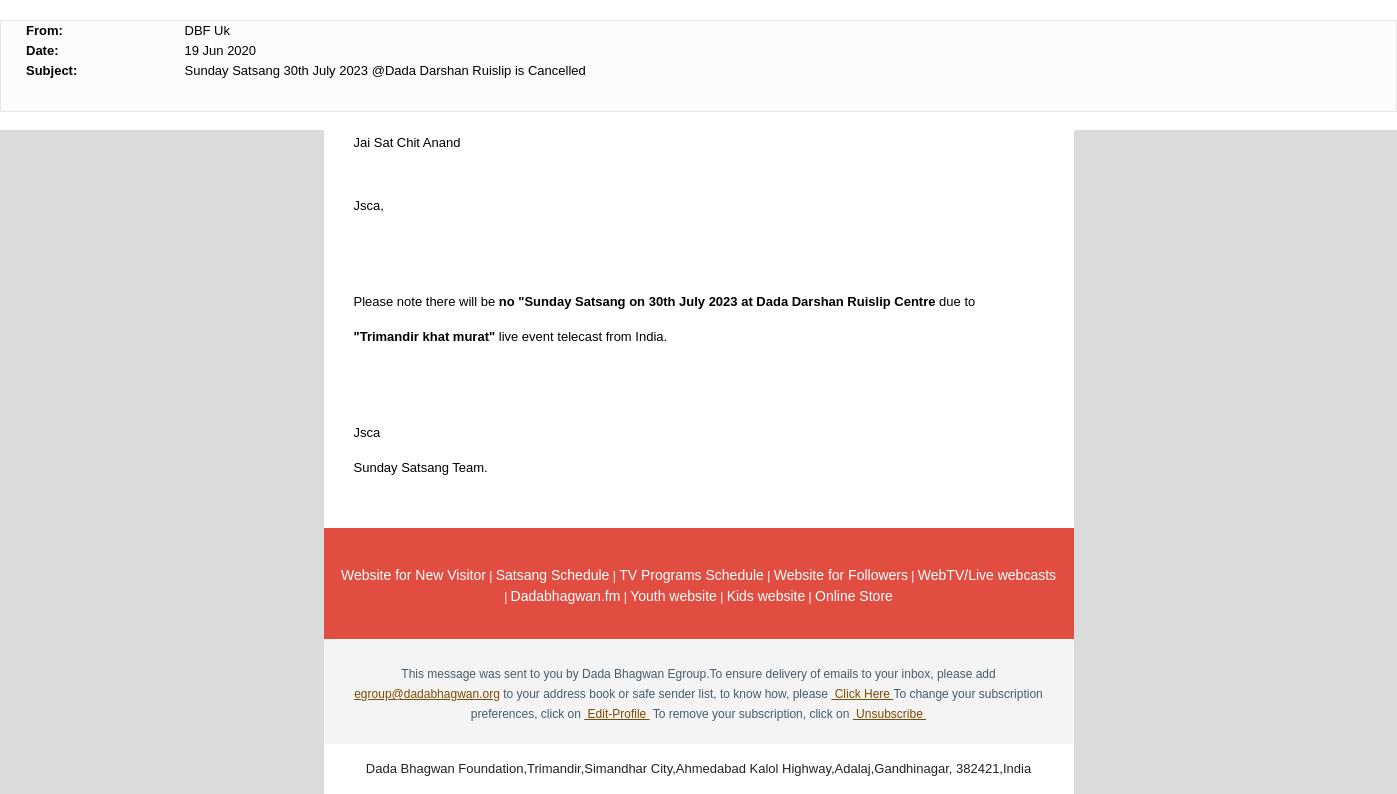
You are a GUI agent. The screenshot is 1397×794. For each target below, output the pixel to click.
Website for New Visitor (413, 575)
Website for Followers (841, 575)
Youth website (673, 596)
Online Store (854, 596)
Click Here (862, 694)
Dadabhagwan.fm (566, 596)
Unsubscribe (889, 714)
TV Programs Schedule (691, 575)
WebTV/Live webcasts (987, 575)
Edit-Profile (616, 714)
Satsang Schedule (553, 575)
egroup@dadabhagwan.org (427, 694)
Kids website (766, 596)
